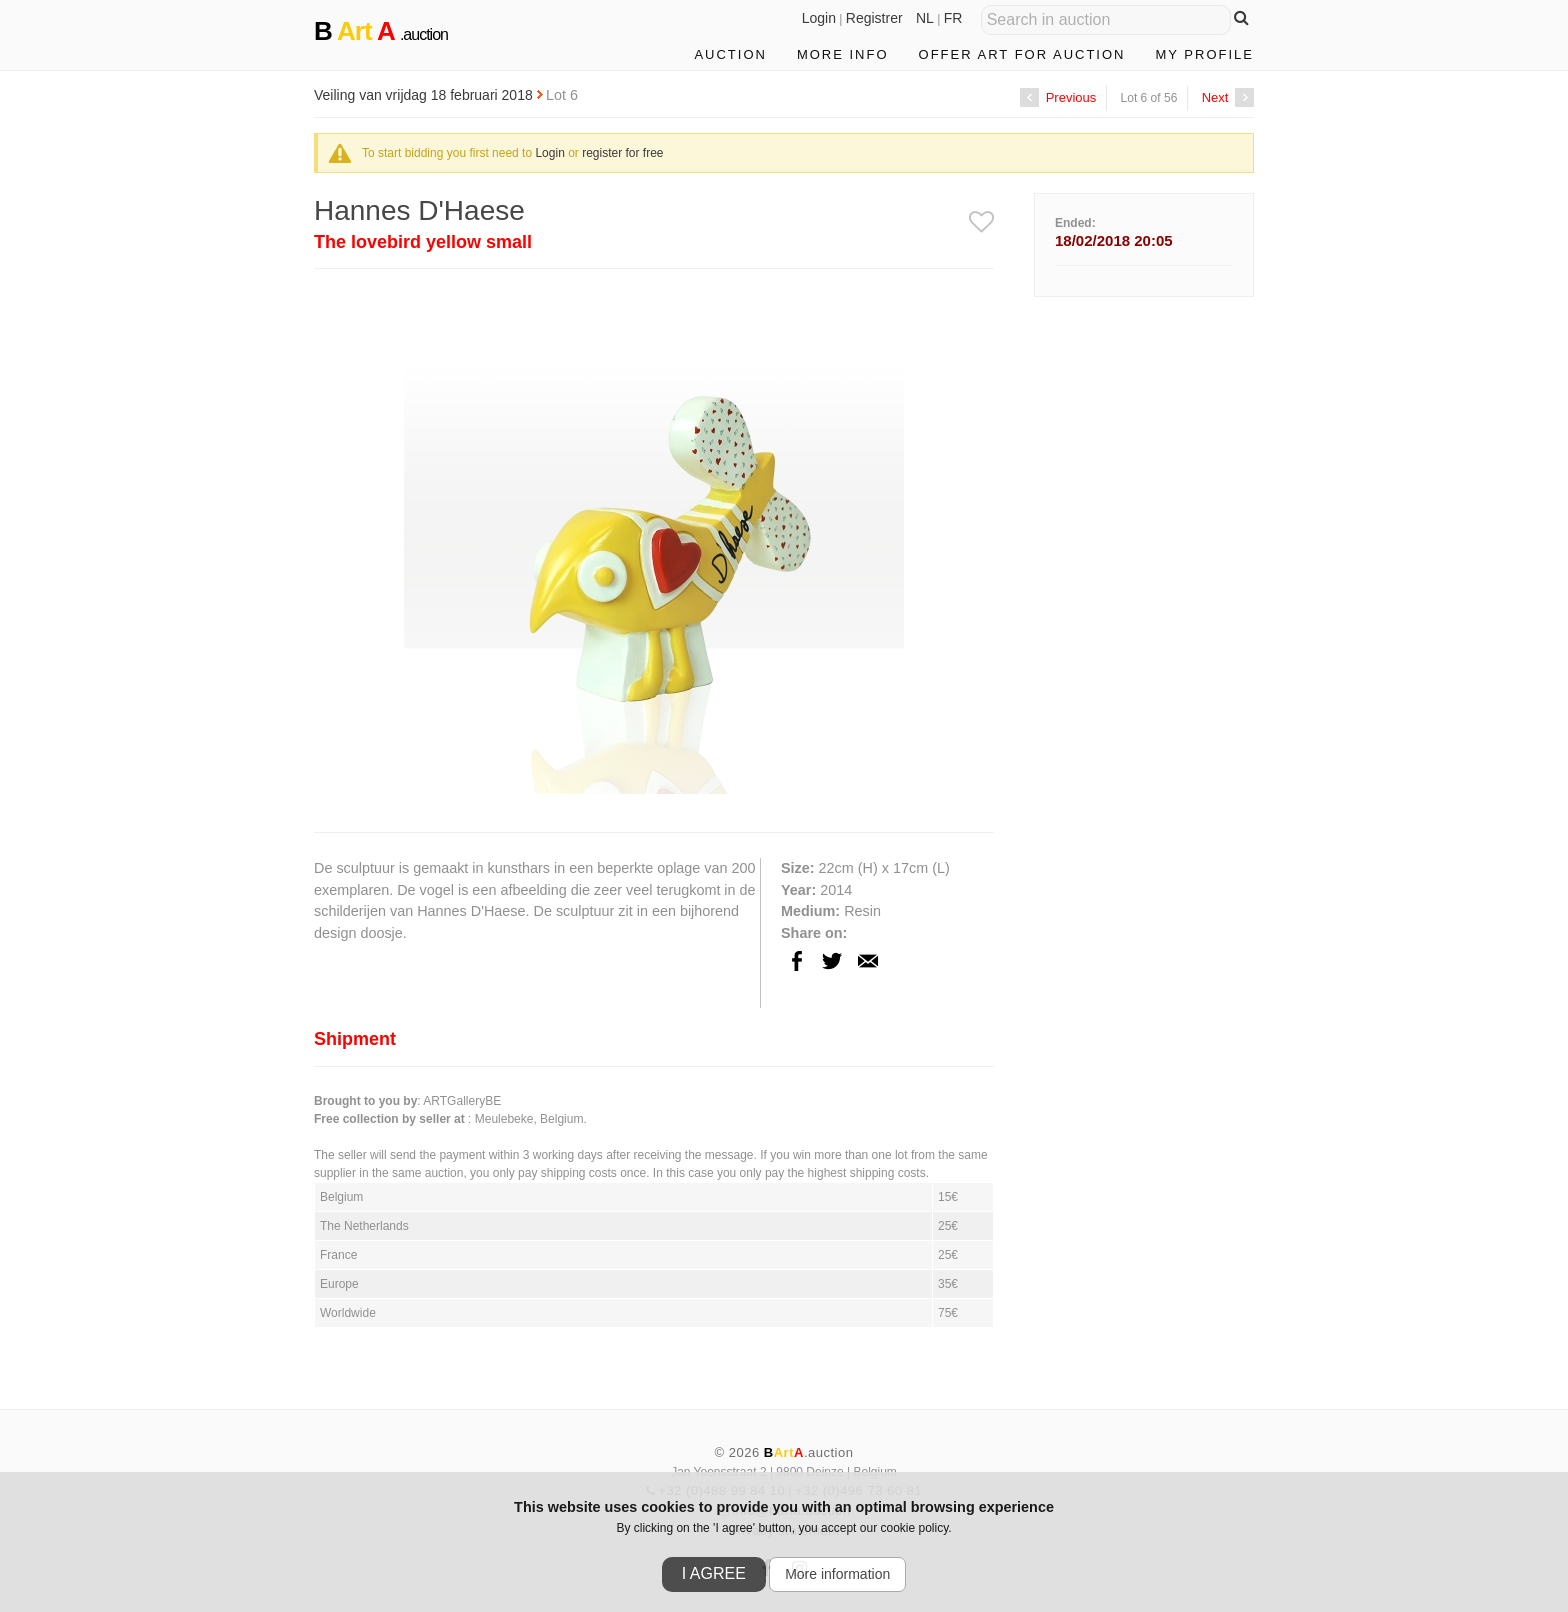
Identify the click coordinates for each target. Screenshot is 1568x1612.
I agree (714, 1573)
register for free (622, 153)
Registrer (874, 18)
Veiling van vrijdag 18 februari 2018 (425, 95)
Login (819, 18)
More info (843, 54)
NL (925, 18)
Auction (730, 54)
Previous (1058, 97)
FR (953, 18)
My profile (1204, 54)
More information (837, 1574)
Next (1228, 97)
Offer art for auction (1022, 54)
